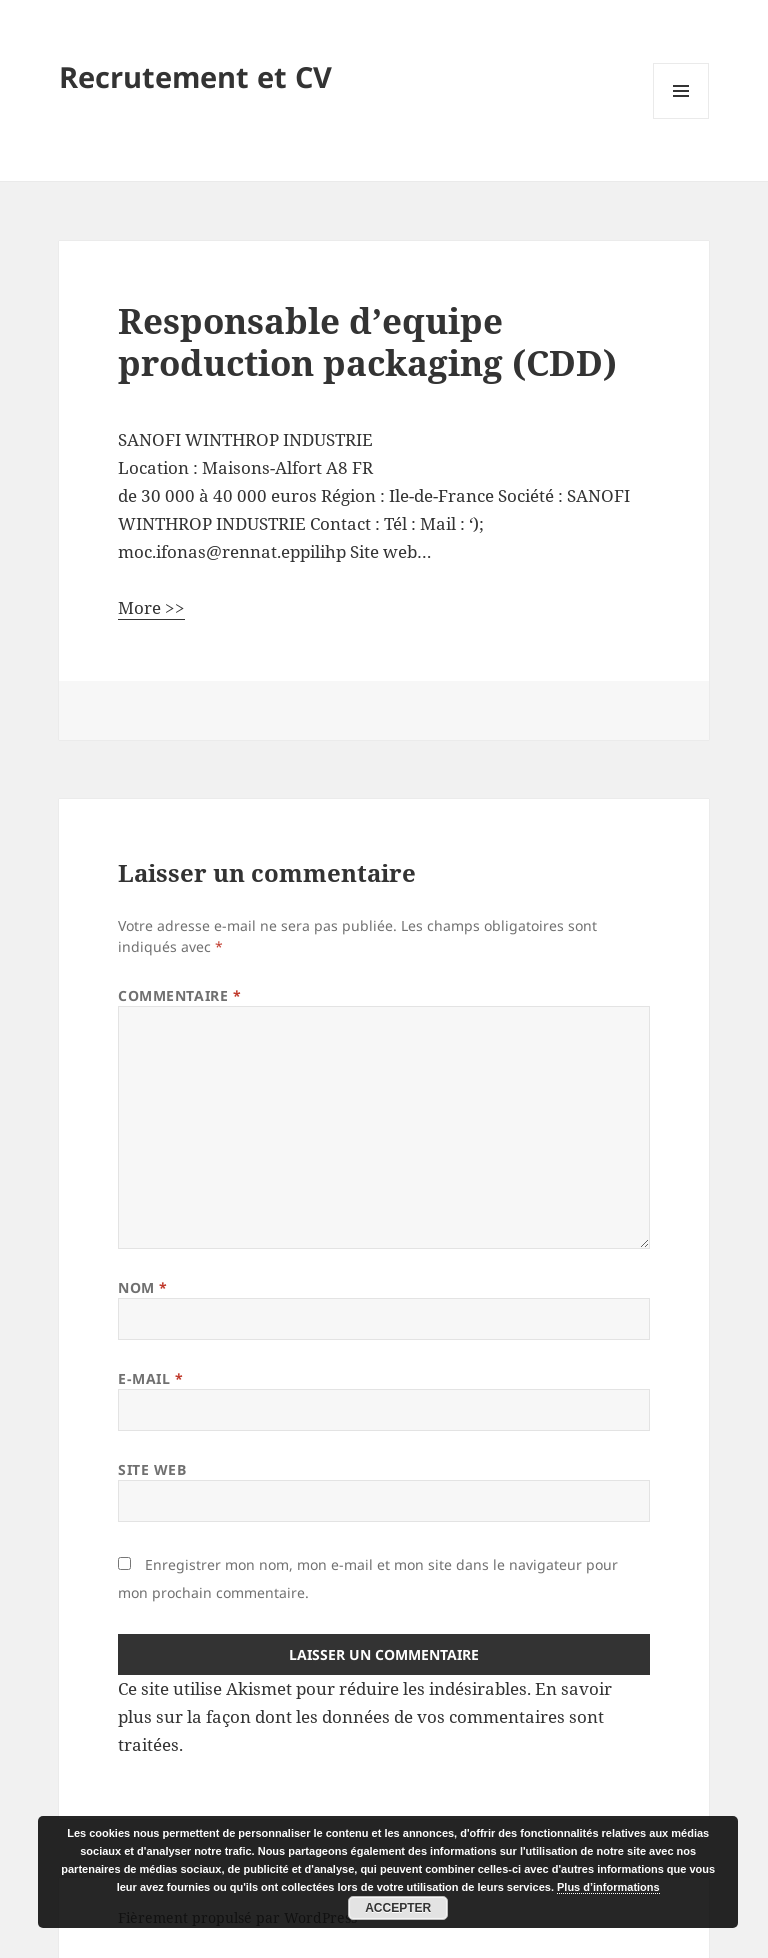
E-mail (150, 1378)
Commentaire (179, 995)
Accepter (398, 1908)
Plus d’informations (608, 1887)
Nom (143, 1287)
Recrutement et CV (195, 76)
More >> (151, 607)
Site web (152, 1469)
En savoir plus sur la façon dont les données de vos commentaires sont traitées (365, 1716)
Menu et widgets (681, 118)
